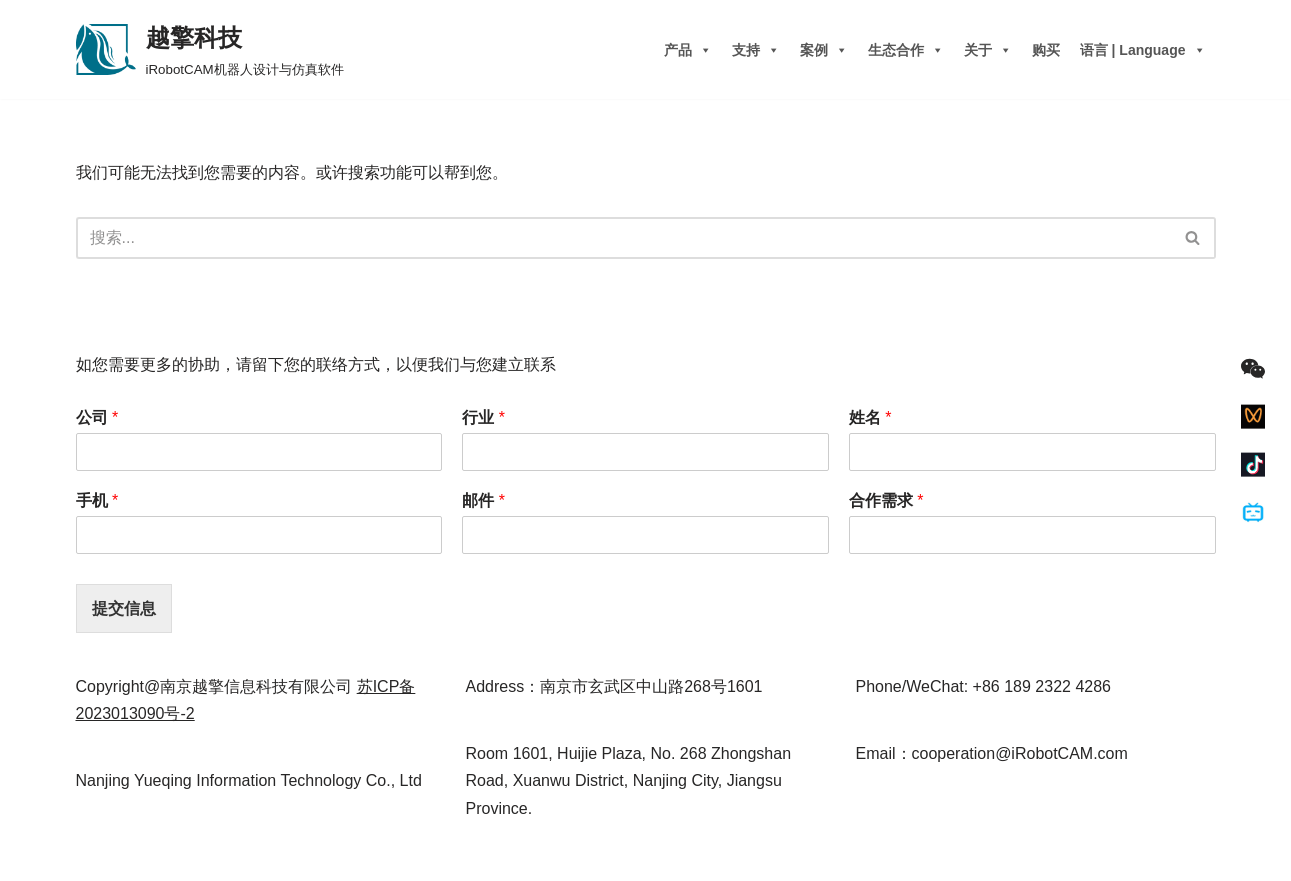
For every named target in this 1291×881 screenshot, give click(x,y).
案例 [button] (824, 50)
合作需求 (886, 500)
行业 (483, 417)
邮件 (483, 500)
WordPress (197, 855)
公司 (97, 417)
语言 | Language (1143, 50)
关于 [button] (988, 50)
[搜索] (623, 238)
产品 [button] (688, 50)
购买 (1046, 50)
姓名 (870, 417)
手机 (97, 500)
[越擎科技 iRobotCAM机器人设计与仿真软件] (210, 49)
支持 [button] (756, 50)
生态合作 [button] (906, 50)
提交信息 (124, 608)
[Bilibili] (1253, 513)
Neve (94, 855)
